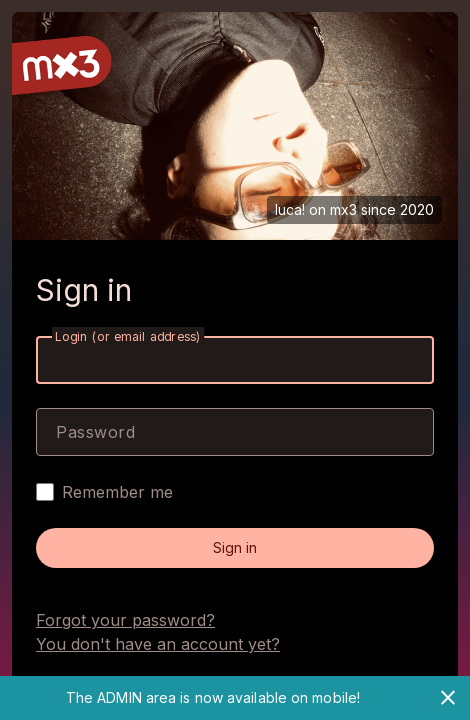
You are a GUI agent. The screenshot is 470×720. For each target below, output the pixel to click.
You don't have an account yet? (158, 644)
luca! (290, 209)
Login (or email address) (128, 336)
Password (95, 432)
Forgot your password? (125, 620)
